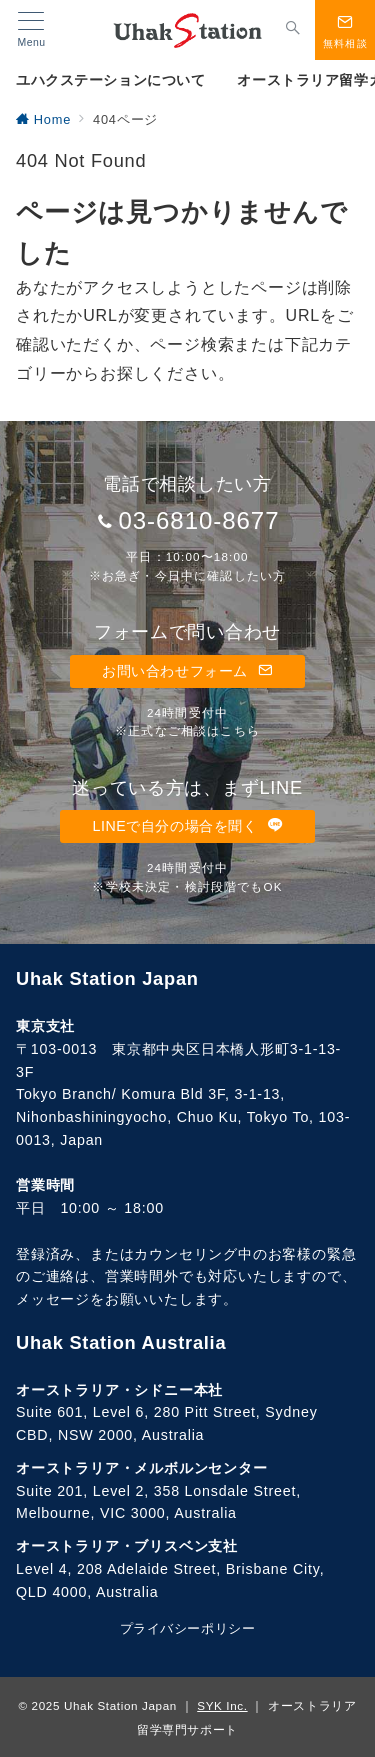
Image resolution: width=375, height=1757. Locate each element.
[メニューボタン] (31, 30)
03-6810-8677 (198, 520)
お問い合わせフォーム (187, 671)
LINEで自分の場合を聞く (187, 826)
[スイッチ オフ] (293, 30)
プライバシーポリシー (187, 1628)
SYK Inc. (222, 1705)
